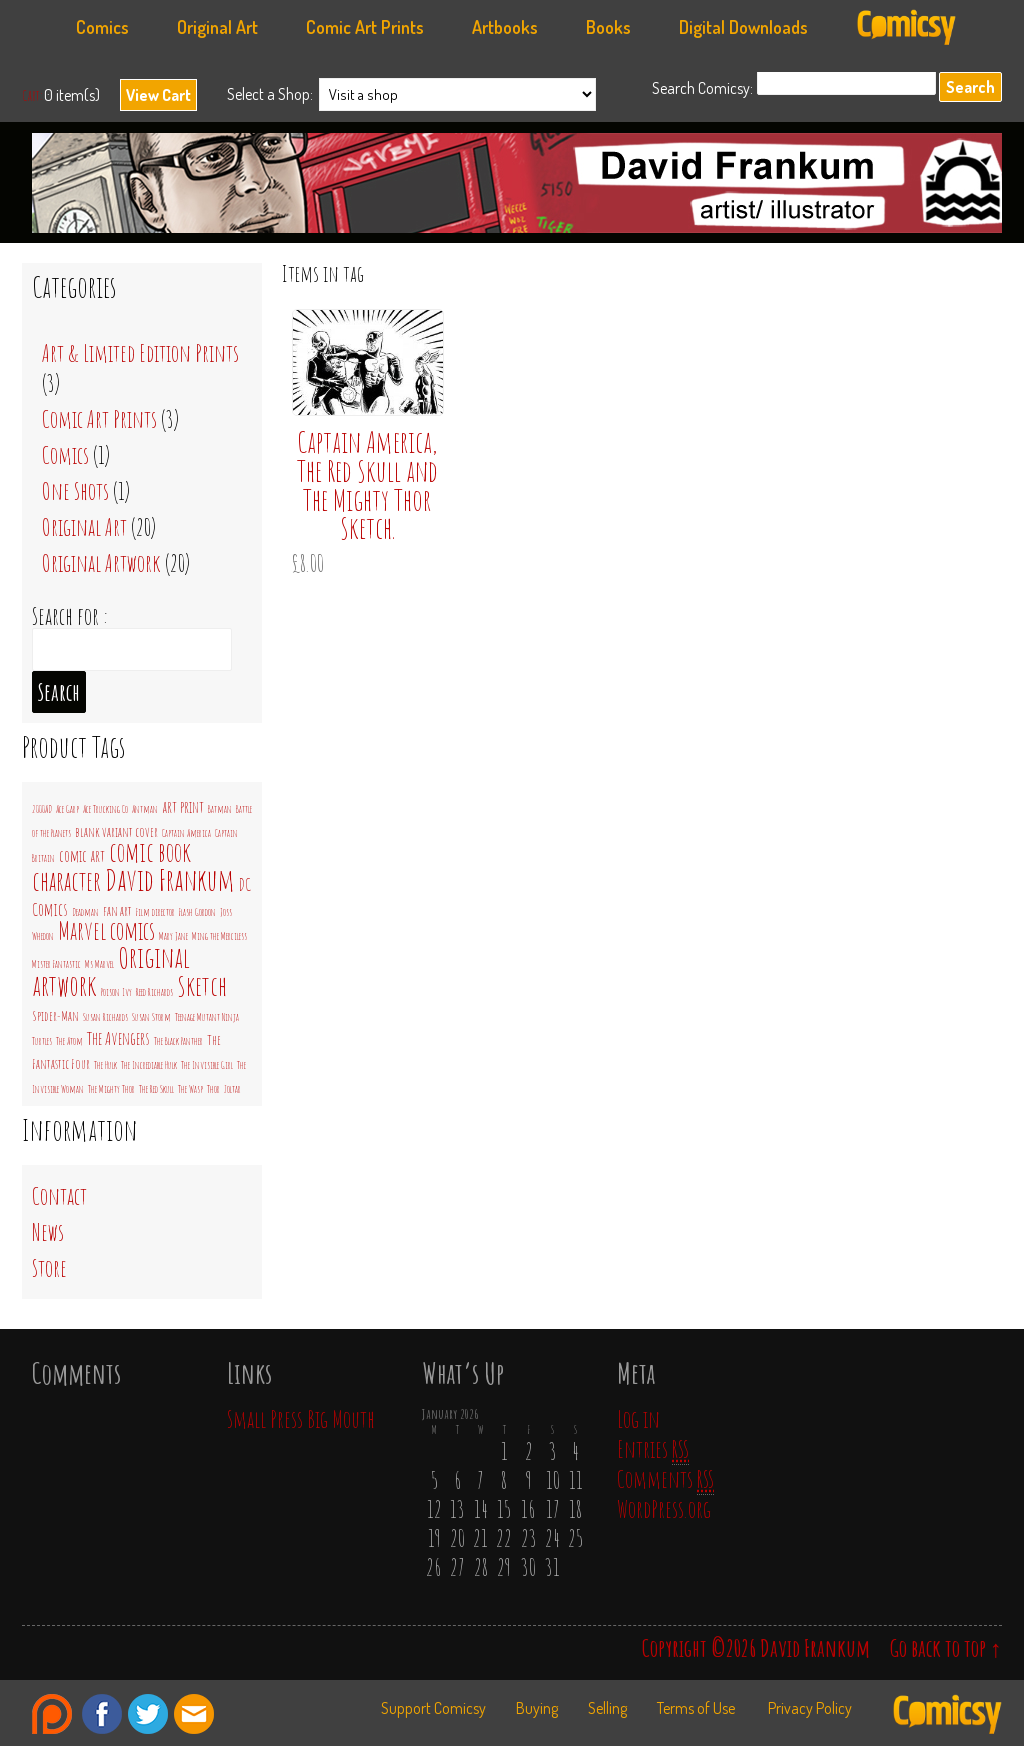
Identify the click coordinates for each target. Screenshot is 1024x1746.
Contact (59, 1196)
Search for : (70, 616)
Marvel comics (106, 930)
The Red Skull (156, 1089)
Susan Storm (151, 1017)
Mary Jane (173, 936)
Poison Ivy (116, 992)
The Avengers (118, 1038)
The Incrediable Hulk (149, 1065)
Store (49, 1268)
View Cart (158, 95)
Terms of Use (696, 1708)
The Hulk (105, 1065)
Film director (155, 912)
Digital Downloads (743, 27)
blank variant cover (116, 831)
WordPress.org (664, 1509)
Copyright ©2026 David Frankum (756, 1648)
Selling (607, 1708)
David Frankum (522, 188)
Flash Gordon (197, 912)
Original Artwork (101, 563)
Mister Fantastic (56, 964)
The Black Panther (178, 1041)
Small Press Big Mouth (301, 1419)
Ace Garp (67, 809)
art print (183, 807)
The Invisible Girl (207, 1065)
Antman (145, 809)
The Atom (69, 1041)
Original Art (217, 27)
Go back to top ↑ (946, 1648)
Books (608, 27)
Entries (653, 1449)
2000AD (42, 809)
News (48, 1232)
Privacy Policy (810, 1708)
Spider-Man (55, 1015)
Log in (638, 1419)
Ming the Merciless (219, 936)
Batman (220, 809)
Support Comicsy (433, 1708)
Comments (665, 1479)
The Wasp (190, 1089)
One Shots (75, 491)
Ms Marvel (99, 964)
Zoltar (232, 1089)
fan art (117, 910)
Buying (537, 1708)
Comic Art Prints (365, 27)
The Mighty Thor (111, 1089)
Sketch (202, 986)
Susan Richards (105, 1017)
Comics (102, 27)
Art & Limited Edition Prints (140, 353)
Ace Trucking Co (105, 809)
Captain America (186, 833)
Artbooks (505, 27)
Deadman (85, 912)
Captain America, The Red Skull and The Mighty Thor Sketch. (367, 485)
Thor (213, 1089)
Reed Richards (154, 992)
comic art (82, 856)
